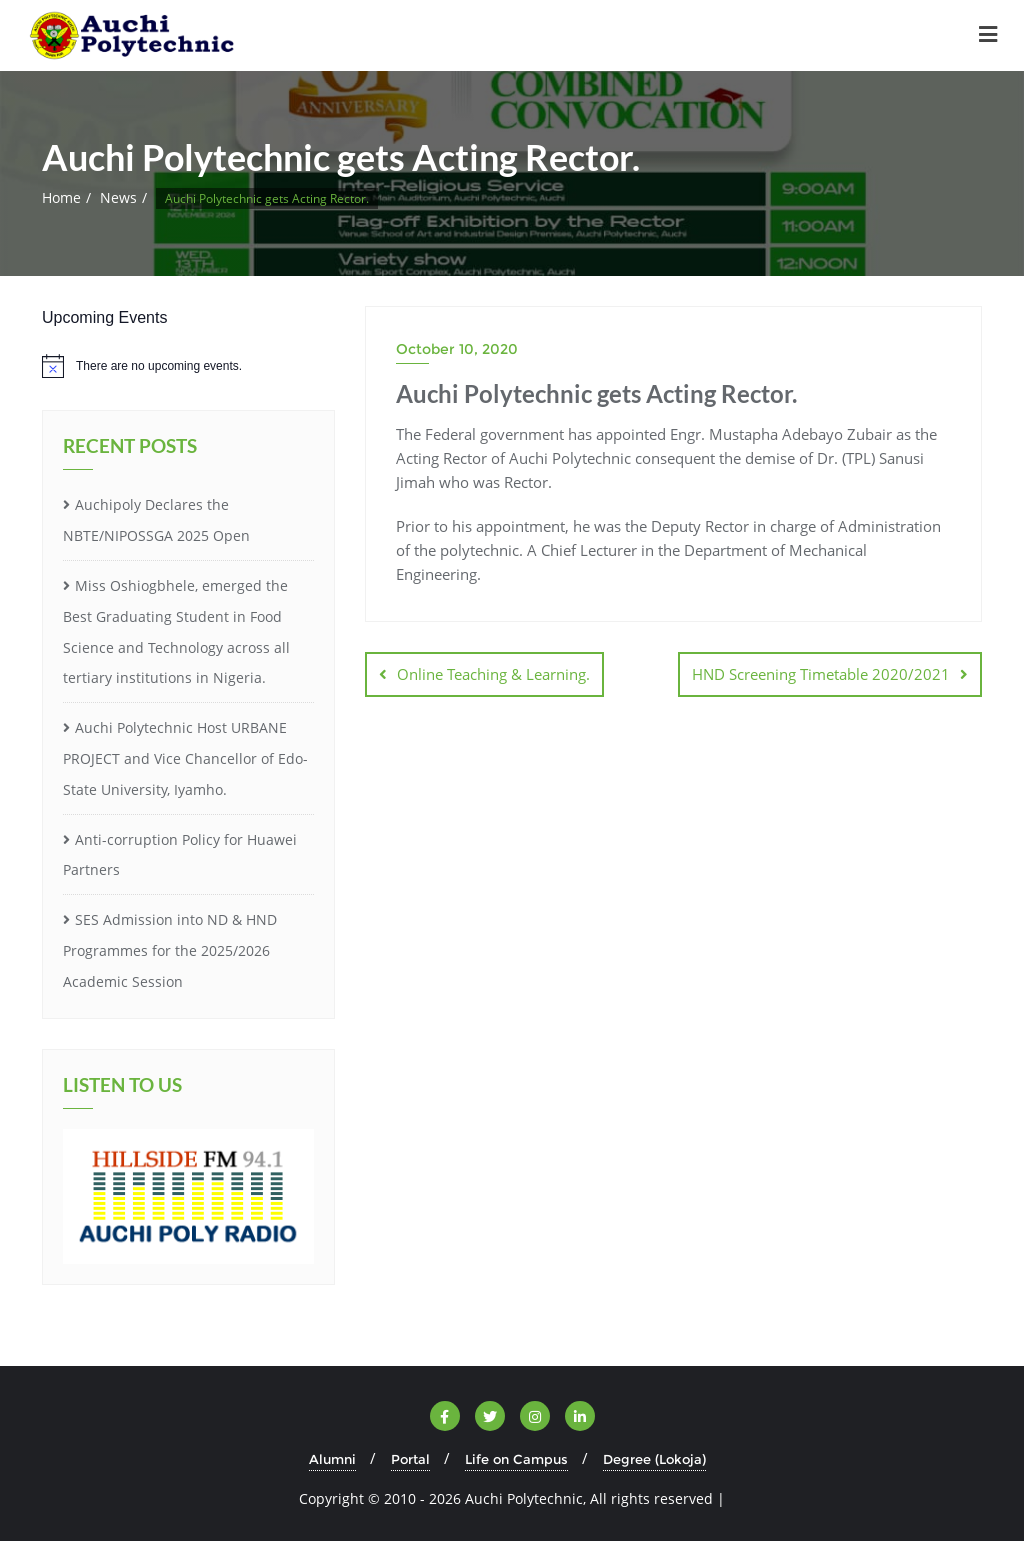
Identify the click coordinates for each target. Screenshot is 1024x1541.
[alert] (188, 366)
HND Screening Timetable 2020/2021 (821, 674)
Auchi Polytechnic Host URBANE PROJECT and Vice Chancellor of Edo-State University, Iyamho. (185, 758)
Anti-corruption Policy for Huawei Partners (180, 855)
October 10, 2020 (457, 349)
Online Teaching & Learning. (493, 674)
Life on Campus (516, 1459)
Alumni (332, 1459)
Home (61, 197)
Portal (410, 1459)
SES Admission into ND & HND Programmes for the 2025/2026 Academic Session (170, 950)
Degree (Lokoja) (654, 1459)
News (118, 197)
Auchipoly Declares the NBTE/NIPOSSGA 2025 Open (156, 520)
